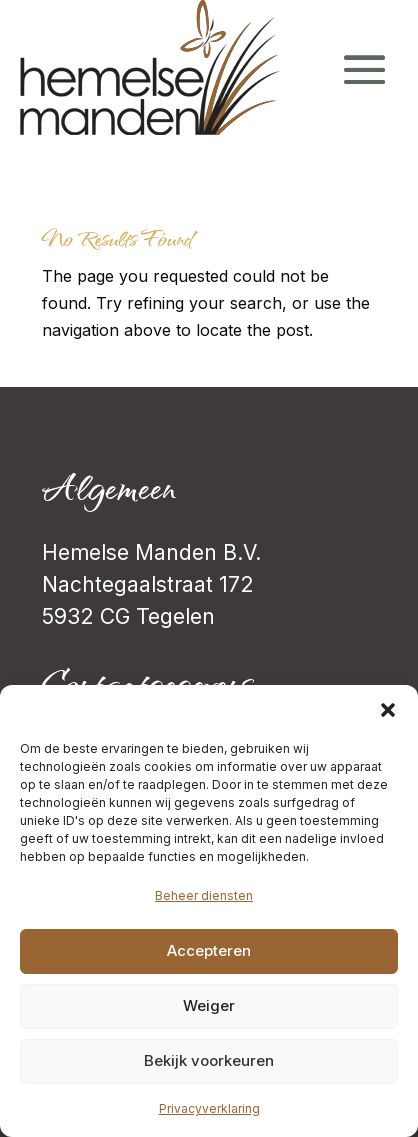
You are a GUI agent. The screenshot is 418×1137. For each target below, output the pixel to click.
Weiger (209, 1005)
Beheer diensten (204, 895)
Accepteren (209, 950)
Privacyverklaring (209, 1108)
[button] (388, 710)
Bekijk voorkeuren (209, 1060)
